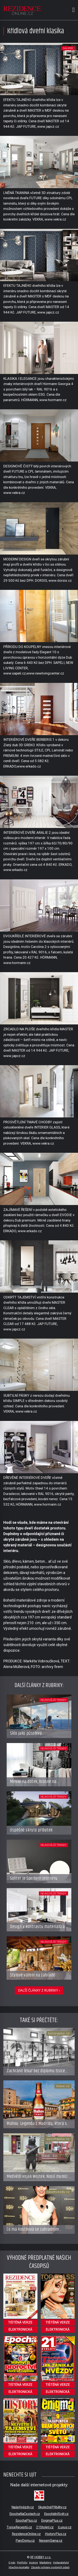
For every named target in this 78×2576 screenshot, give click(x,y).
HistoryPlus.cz (55, 2534)
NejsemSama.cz (50, 2541)
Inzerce (33, 2562)
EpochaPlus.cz (26, 2520)
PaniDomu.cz (25, 2541)
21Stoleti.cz (45, 2527)
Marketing (45, 2562)
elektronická (20, 2329)
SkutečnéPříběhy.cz (52, 2507)
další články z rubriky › (39, 1990)
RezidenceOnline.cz (26, 2534)
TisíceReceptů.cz (19, 2527)
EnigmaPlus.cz (52, 2520)
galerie (68, 48)
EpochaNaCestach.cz (24, 2514)
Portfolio (22, 2562)
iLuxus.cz (65, 2527)
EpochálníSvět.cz (56, 2514)
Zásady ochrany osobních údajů (50, 2567)
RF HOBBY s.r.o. (40, 2557)
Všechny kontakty (19, 2567)
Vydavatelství (61, 2562)
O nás (12, 2562)
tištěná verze (20, 2322)
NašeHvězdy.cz (22, 2507)
